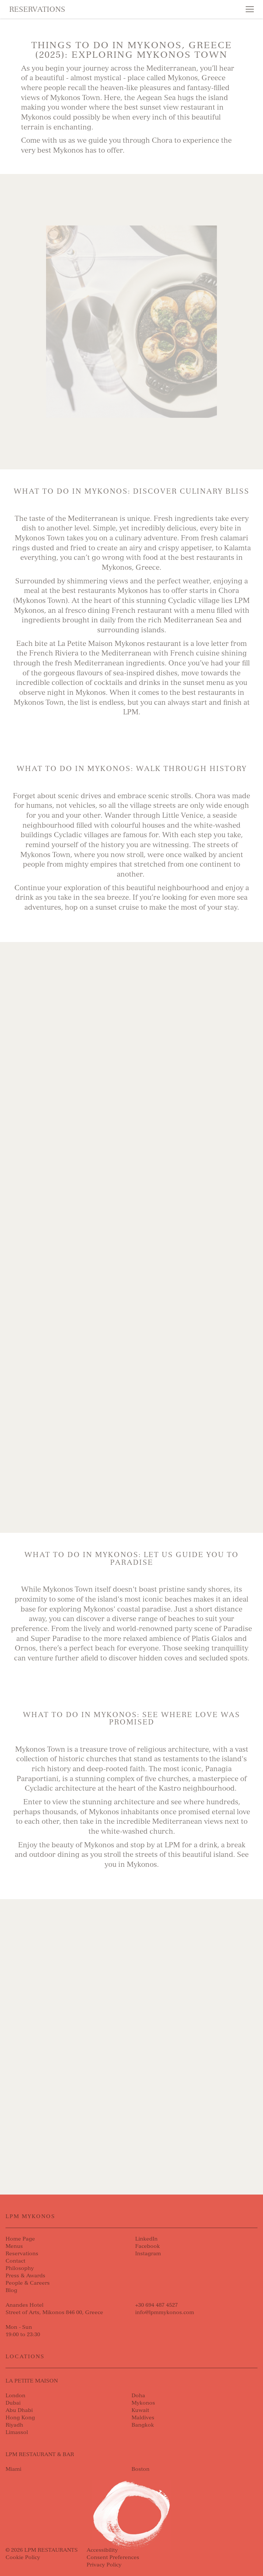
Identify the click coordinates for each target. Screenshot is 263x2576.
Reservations (37, 9)
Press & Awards (25, 2276)
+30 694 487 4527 (156, 2305)
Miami (13, 2469)
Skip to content (31, 34)
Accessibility (102, 2550)
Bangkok (143, 2425)
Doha (138, 2395)
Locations (25, 2356)
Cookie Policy (23, 2557)
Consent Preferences (113, 2557)
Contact (15, 2261)
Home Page (20, 2239)
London (15, 2395)
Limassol (17, 2432)
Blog (11, 2290)
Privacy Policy (104, 2565)
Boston (141, 2469)
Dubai (13, 2403)
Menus (14, 2246)
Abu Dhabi (19, 2410)
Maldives (143, 2418)
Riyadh (14, 2425)
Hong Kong (20, 2418)
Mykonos (143, 2403)
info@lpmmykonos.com (164, 2312)
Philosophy (20, 2268)
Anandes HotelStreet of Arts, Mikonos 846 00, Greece (54, 2309)
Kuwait (140, 2410)
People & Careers (28, 2283)
